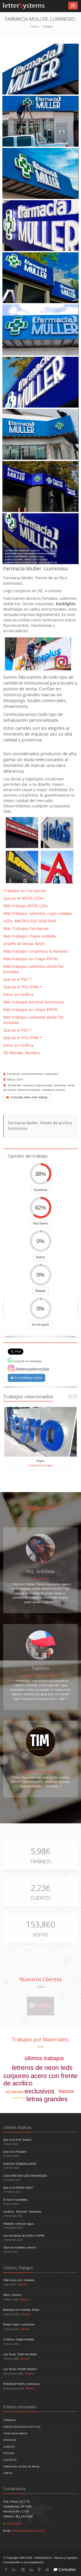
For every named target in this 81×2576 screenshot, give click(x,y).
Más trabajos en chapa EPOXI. (30, 958)
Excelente (40, 1190)
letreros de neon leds (42, 2067)
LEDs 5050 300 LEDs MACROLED (25, 2175)
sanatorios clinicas (53, 1089)
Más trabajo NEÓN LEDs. (26, 905)
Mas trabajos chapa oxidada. (29, 936)
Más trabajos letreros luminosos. (34, 1002)
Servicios (9, 2440)
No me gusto (40, 1324)
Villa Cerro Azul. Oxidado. (19, 2280)
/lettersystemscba (28, 1369)
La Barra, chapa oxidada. (19, 2339)
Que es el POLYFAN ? (22, 986)
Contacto (9, 2460)
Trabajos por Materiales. (40, 2039)
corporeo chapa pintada (37, 1085)
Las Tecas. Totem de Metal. (20, 2354)
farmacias (60, 1085)
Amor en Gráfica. (18, 994)
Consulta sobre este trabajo (27, 1097)
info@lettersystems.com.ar (28, 2530)
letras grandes (47, 2098)
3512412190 (12, 2523)
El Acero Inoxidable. (15, 2199)
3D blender (14, 1085)
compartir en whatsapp (24, 1361)
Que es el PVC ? (17, 979)
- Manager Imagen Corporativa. (40, 1675)
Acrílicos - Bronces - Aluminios (22, 2211)
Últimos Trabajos (18, 2267)
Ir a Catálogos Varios (26, 1377)
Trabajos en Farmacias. (24, 890)
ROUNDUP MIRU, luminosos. (21, 2384)
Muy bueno (40, 1223)
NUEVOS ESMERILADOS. (20, 2163)
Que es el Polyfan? (15, 2151)
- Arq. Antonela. (40, 1578)
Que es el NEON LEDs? (23, 898)
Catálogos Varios (15, 2433)
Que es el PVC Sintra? (17, 2139)
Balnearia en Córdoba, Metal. (21, 2309)
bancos (66, 2091)
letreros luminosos (28, 1089)
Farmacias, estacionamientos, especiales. (33, 1073)
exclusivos (39, 2091)
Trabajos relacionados (28, 1396)
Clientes (40, 1897)
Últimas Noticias (17, 2127)
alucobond (19, 2097)
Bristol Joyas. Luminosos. (19, 2324)
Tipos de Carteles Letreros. (20, 2247)
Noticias (8, 2453)
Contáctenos (14, 2488)
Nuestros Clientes (40, 1979)
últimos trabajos (44, 2058)
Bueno (40, 1257)
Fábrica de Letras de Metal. (21, 2466)
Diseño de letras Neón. (24, 943)
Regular (40, 1291)
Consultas (65, 2569)
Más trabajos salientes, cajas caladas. (38, 913)
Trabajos (47, 26)
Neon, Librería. (12, 2294)
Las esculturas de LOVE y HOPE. (24, 2235)
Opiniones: (40, 1507)
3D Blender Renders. (22, 1052)
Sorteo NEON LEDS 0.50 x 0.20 (21, 2427)
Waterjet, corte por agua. (18, 2223)
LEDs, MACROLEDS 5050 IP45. (30, 920)
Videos (7, 2473)
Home (35, 26)
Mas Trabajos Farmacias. (26, 928)
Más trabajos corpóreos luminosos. (36, 951)
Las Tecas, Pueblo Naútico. (20, 2369)
